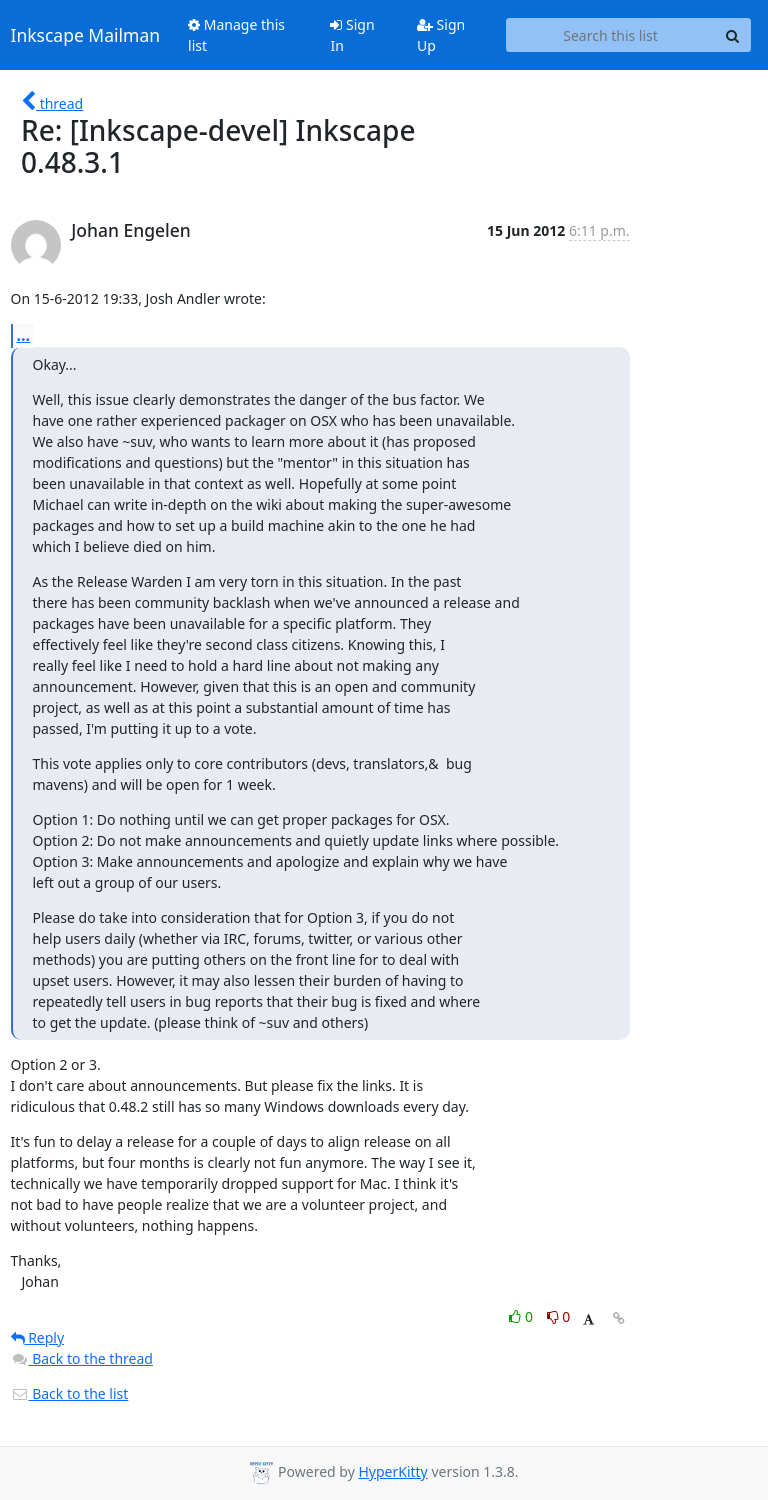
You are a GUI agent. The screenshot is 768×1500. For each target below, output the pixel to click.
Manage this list (236, 35)
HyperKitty (392, 1471)
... (24, 335)
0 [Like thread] (522, 1316)
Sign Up (441, 35)
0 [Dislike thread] (559, 1316)
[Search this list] (611, 35)
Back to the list (70, 1393)
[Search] (733, 35)
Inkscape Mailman (86, 35)
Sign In (352, 35)
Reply (38, 1337)
